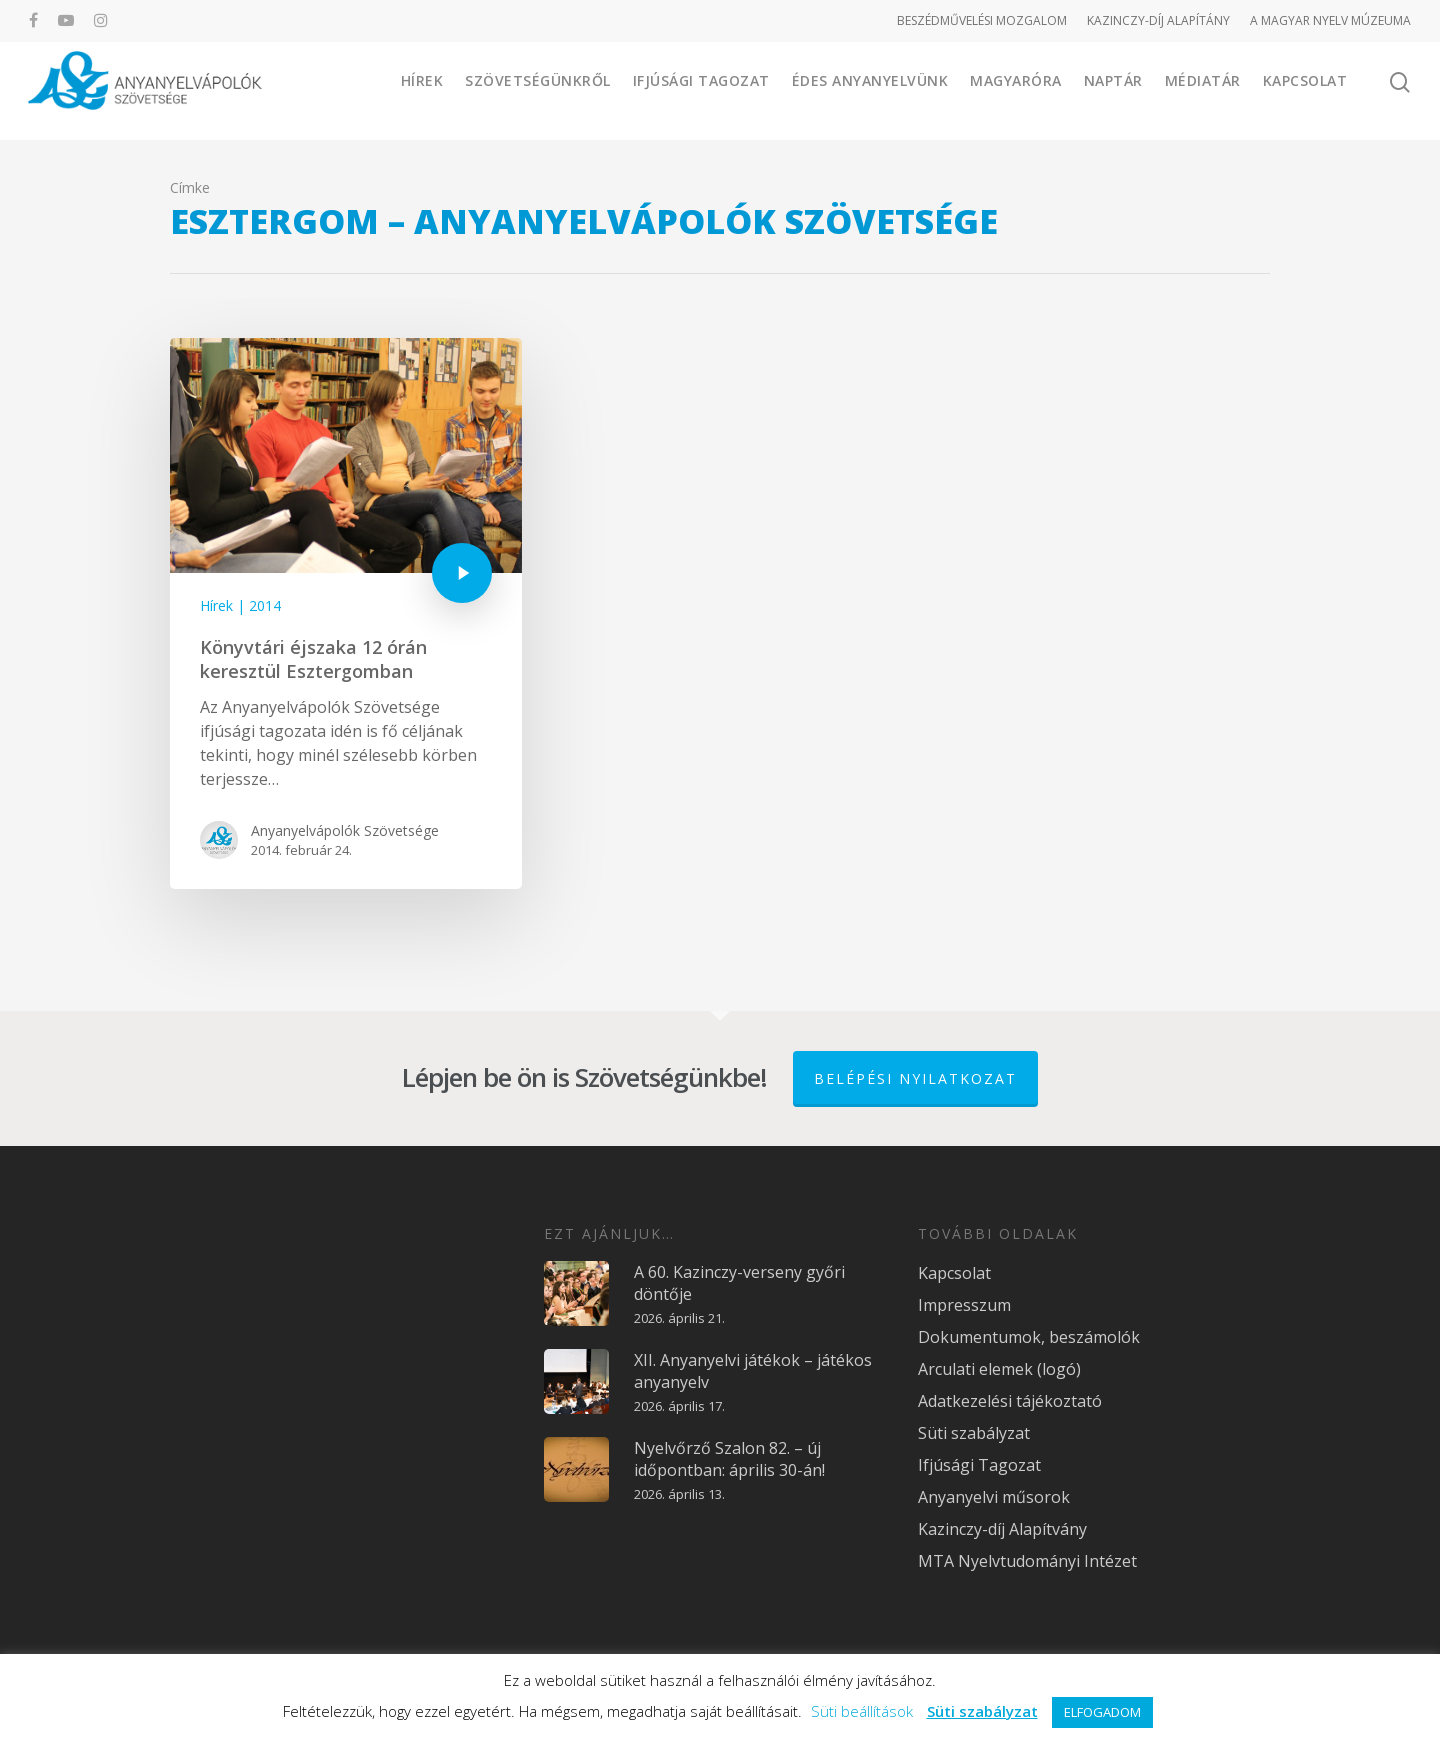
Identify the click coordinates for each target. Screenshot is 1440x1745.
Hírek (422, 89)
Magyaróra (1016, 89)
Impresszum (964, 1303)
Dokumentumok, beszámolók (1029, 1335)
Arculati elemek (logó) (999, 1367)
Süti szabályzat (974, 1431)
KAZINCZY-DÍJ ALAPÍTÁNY (1158, 20)
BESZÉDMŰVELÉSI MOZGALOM (982, 20)
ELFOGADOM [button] (1102, 1712)
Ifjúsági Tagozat (701, 89)
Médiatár (1203, 89)
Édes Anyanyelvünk (870, 89)
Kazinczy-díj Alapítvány (1002, 1527)
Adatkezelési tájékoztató (1010, 1399)
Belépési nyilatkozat (915, 1076)
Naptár (1113, 89)
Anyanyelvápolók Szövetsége (345, 830)
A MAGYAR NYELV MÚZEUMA (1330, 20)
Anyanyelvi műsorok (994, 1495)
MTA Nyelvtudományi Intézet (1027, 1559)
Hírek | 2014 (240, 605)
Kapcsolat (1305, 89)
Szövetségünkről (538, 89)
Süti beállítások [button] (862, 1711)
